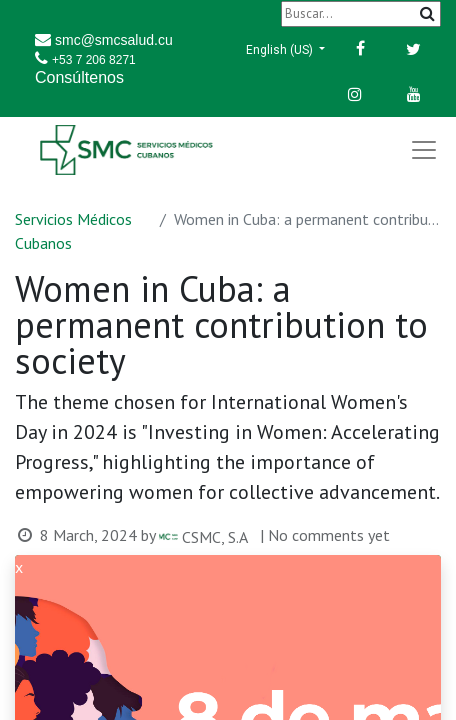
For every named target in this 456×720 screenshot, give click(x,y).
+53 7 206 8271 (94, 60)
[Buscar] (361, 13)
